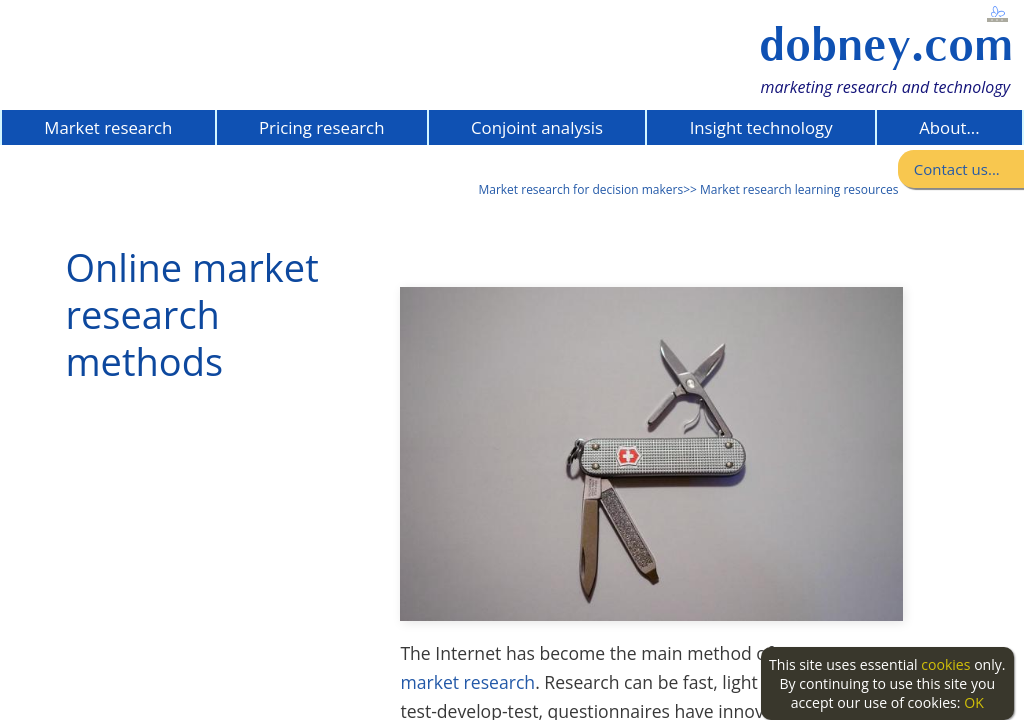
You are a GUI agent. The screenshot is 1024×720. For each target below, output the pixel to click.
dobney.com (886, 44)
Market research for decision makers (580, 189)
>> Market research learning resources (790, 189)
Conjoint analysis (537, 127)
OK (974, 702)
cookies (945, 664)
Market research (108, 127)
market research (467, 682)
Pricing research (321, 127)
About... (949, 127)
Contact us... (957, 169)
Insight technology (761, 127)
